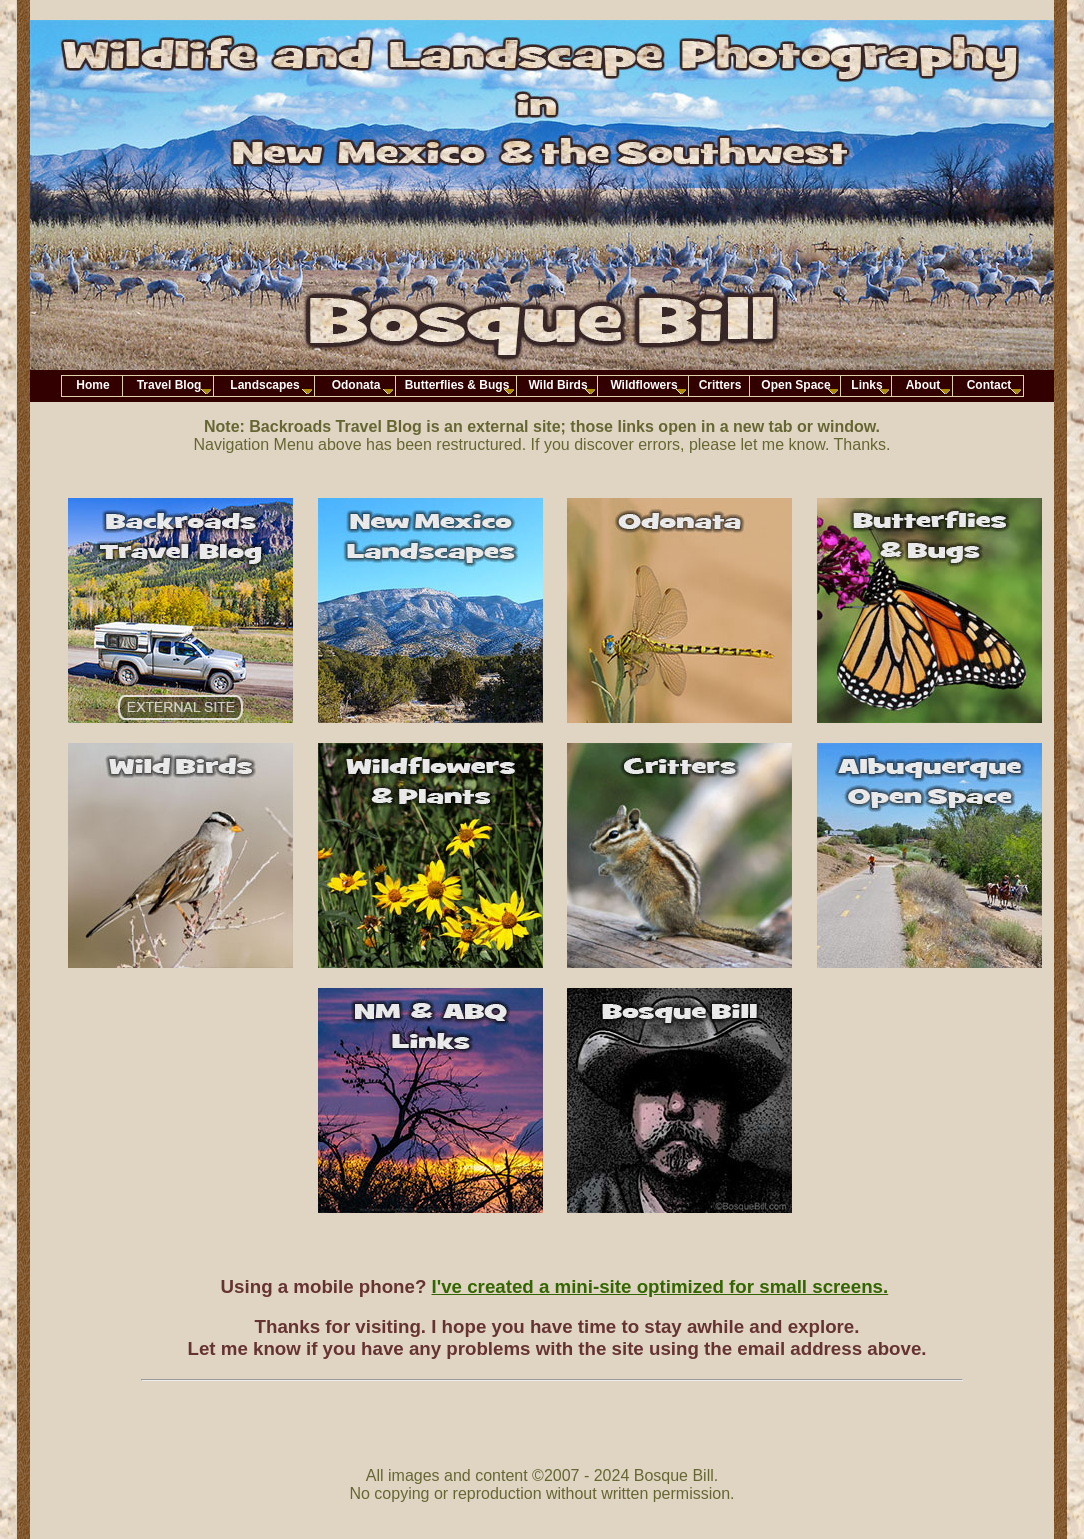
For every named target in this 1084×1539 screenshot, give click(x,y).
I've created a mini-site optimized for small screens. (660, 1286)
